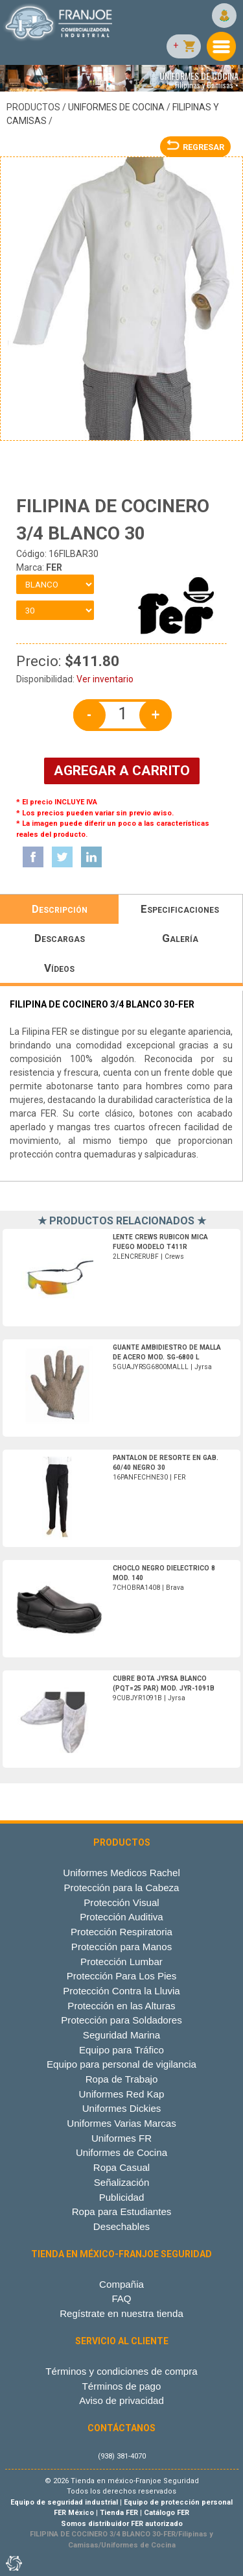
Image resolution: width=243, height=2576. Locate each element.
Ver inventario (104, 679)
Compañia (121, 2284)
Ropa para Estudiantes (122, 2211)
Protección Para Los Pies (122, 1975)
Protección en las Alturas (121, 2005)
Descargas (59, 938)
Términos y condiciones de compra (121, 2371)
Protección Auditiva (121, 1916)
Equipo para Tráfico (121, 2049)
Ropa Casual (121, 2167)
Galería (180, 938)
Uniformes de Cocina (116, 107)
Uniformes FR (121, 2138)
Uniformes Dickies (121, 2108)
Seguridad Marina (121, 2034)
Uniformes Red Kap (122, 2093)
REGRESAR (195, 147)
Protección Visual (121, 1902)
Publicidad (122, 2197)
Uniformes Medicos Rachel (121, 1872)
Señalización (122, 2182)
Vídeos (59, 967)
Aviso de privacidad (121, 2400)
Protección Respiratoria (121, 1931)
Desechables (121, 2226)
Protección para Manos (121, 1946)
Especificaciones (180, 908)
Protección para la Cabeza (121, 1887)
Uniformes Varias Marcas (121, 2123)
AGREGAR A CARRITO (122, 770)
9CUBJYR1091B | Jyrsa (163, 1688)
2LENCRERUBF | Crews (160, 1246)
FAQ (121, 2298)
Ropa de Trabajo (122, 2079)
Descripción (59, 908)
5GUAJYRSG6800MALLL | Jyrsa (167, 1357)
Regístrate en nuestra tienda (121, 2313)
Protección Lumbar (121, 1961)
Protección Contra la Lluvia (121, 1990)
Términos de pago (121, 2386)
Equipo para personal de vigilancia (121, 2064)
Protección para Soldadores (121, 2019)
